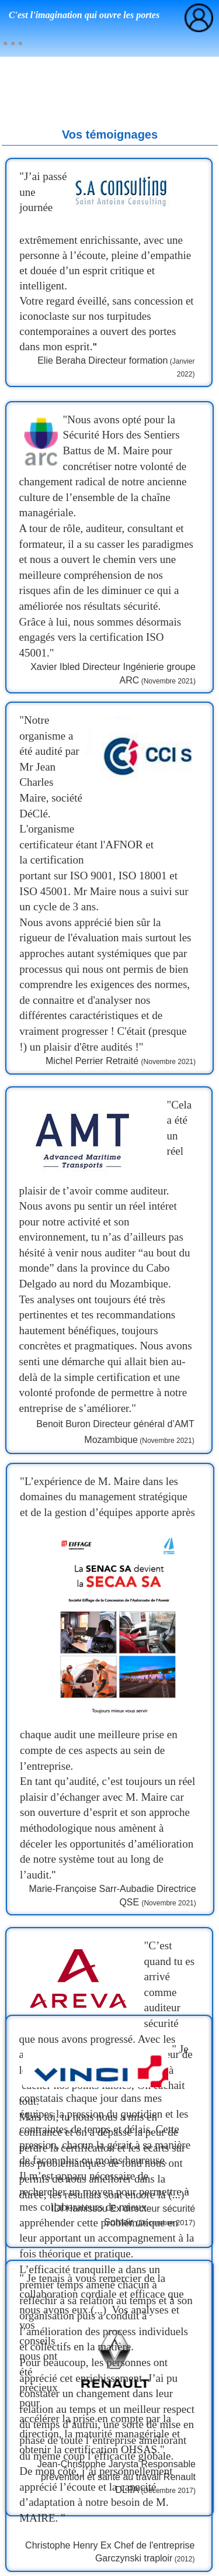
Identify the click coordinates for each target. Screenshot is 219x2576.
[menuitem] (12, 43)
